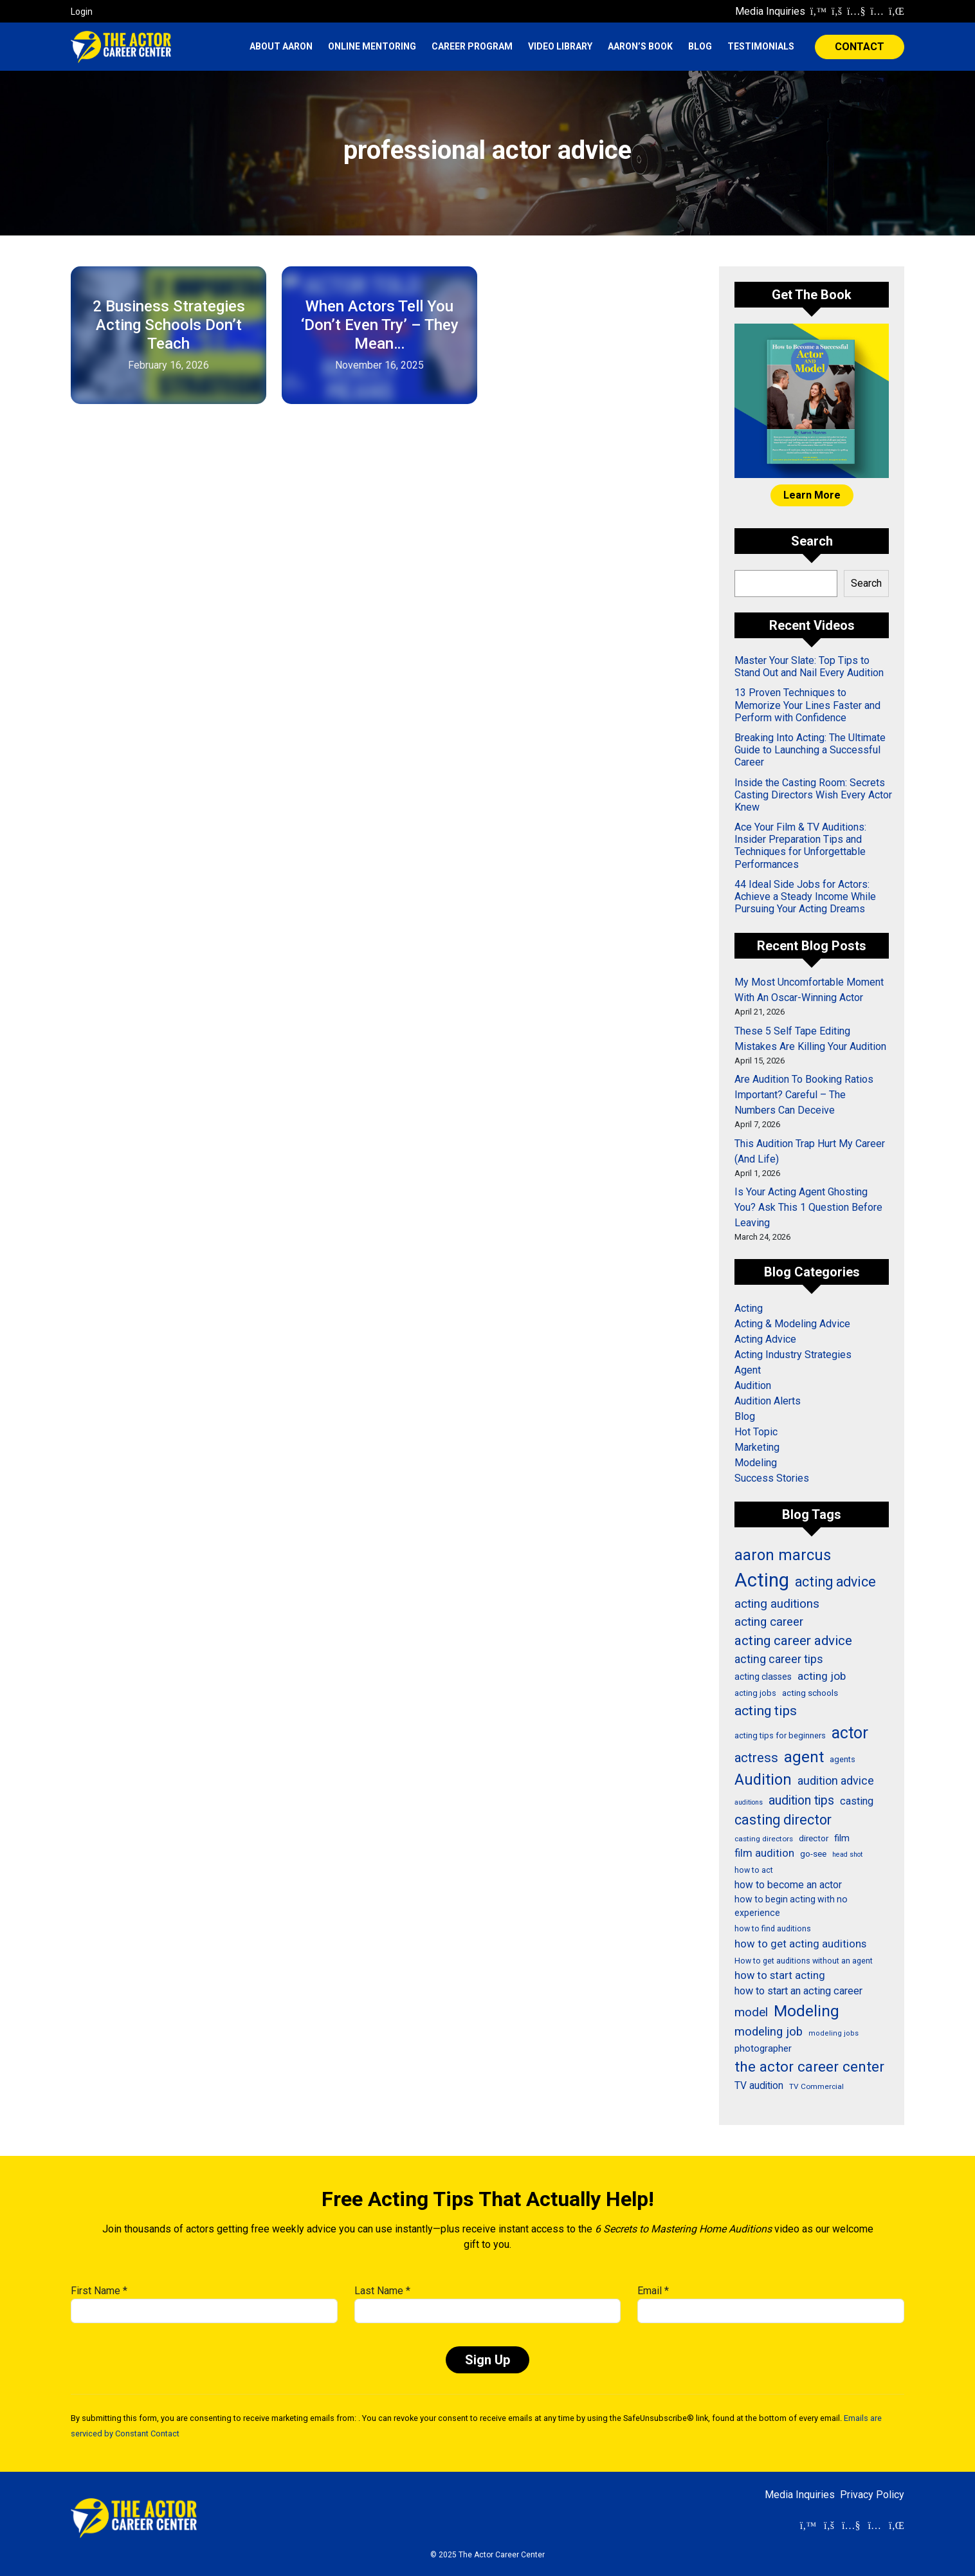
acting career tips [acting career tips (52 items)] (778, 1659)
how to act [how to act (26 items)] (753, 1870)
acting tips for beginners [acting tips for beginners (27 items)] (780, 1735)
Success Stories (771, 1478)
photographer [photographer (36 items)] (763, 2048)
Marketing (756, 1447)
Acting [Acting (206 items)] (761, 1580)
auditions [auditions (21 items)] (748, 1802)
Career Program (472, 46)
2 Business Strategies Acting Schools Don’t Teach (169, 325)
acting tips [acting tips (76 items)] (765, 1710)
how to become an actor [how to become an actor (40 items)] (788, 1885)
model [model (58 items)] (751, 2012)
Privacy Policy (872, 2495)
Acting (748, 1308)
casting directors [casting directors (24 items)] (763, 1838)
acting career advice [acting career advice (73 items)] (793, 1640)
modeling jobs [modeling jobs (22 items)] (833, 2033)
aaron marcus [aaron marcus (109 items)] (782, 1555)
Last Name (382, 2291)
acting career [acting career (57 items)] (768, 1622)
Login (82, 11)
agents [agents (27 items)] (842, 1759)
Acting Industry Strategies (793, 1354)
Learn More (812, 495)
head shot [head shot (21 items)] (847, 1854)
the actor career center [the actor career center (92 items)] (809, 2066)
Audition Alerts (767, 1401)
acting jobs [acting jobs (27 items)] (755, 1693)
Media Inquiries (770, 11)
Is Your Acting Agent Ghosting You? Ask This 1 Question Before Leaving (808, 1207)
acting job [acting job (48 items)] (821, 1676)
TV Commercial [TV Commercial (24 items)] (816, 2086)
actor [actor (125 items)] (850, 1733)
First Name (99, 2291)
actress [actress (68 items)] (756, 1757)
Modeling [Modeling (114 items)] (806, 2010)
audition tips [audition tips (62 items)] (801, 1800)
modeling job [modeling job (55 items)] (768, 2032)
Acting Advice (765, 1339)
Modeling (755, 1463)
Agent (747, 1370)
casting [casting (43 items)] (856, 1801)
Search (866, 583)
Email (653, 2291)
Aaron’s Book (640, 46)
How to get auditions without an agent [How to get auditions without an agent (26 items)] (803, 1960)
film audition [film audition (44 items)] (764, 1853)
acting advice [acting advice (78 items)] (835, 1582)
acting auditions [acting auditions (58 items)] (776, 1604)
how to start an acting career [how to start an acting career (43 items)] (798, 1991)
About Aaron (281, 46)
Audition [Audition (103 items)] (763, 1780)
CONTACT (859, 47)
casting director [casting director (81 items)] (783, 1820)
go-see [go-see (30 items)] (813, 1853)
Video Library (560, 46)
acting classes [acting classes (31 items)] (763, 1676)
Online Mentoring (372, 46)
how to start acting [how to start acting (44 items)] (779, 1975)
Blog (700, 46)
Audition (752, 1385)
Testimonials (760, 46)
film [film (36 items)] (842, 1838)
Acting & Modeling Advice (792, 1324)
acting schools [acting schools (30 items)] (810, 1693)
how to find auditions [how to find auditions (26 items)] (772, 1928)
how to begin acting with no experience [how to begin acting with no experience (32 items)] (791, 1906)
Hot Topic (756, 1432)
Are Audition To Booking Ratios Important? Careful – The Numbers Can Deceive (803, 1094)
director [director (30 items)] (813, 1838)
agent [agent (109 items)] (804, 1757)
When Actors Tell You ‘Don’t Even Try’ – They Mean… (380, 325)
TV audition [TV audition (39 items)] (758, 2086)
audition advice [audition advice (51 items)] (835, 1780)
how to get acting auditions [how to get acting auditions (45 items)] (800, 1943)
